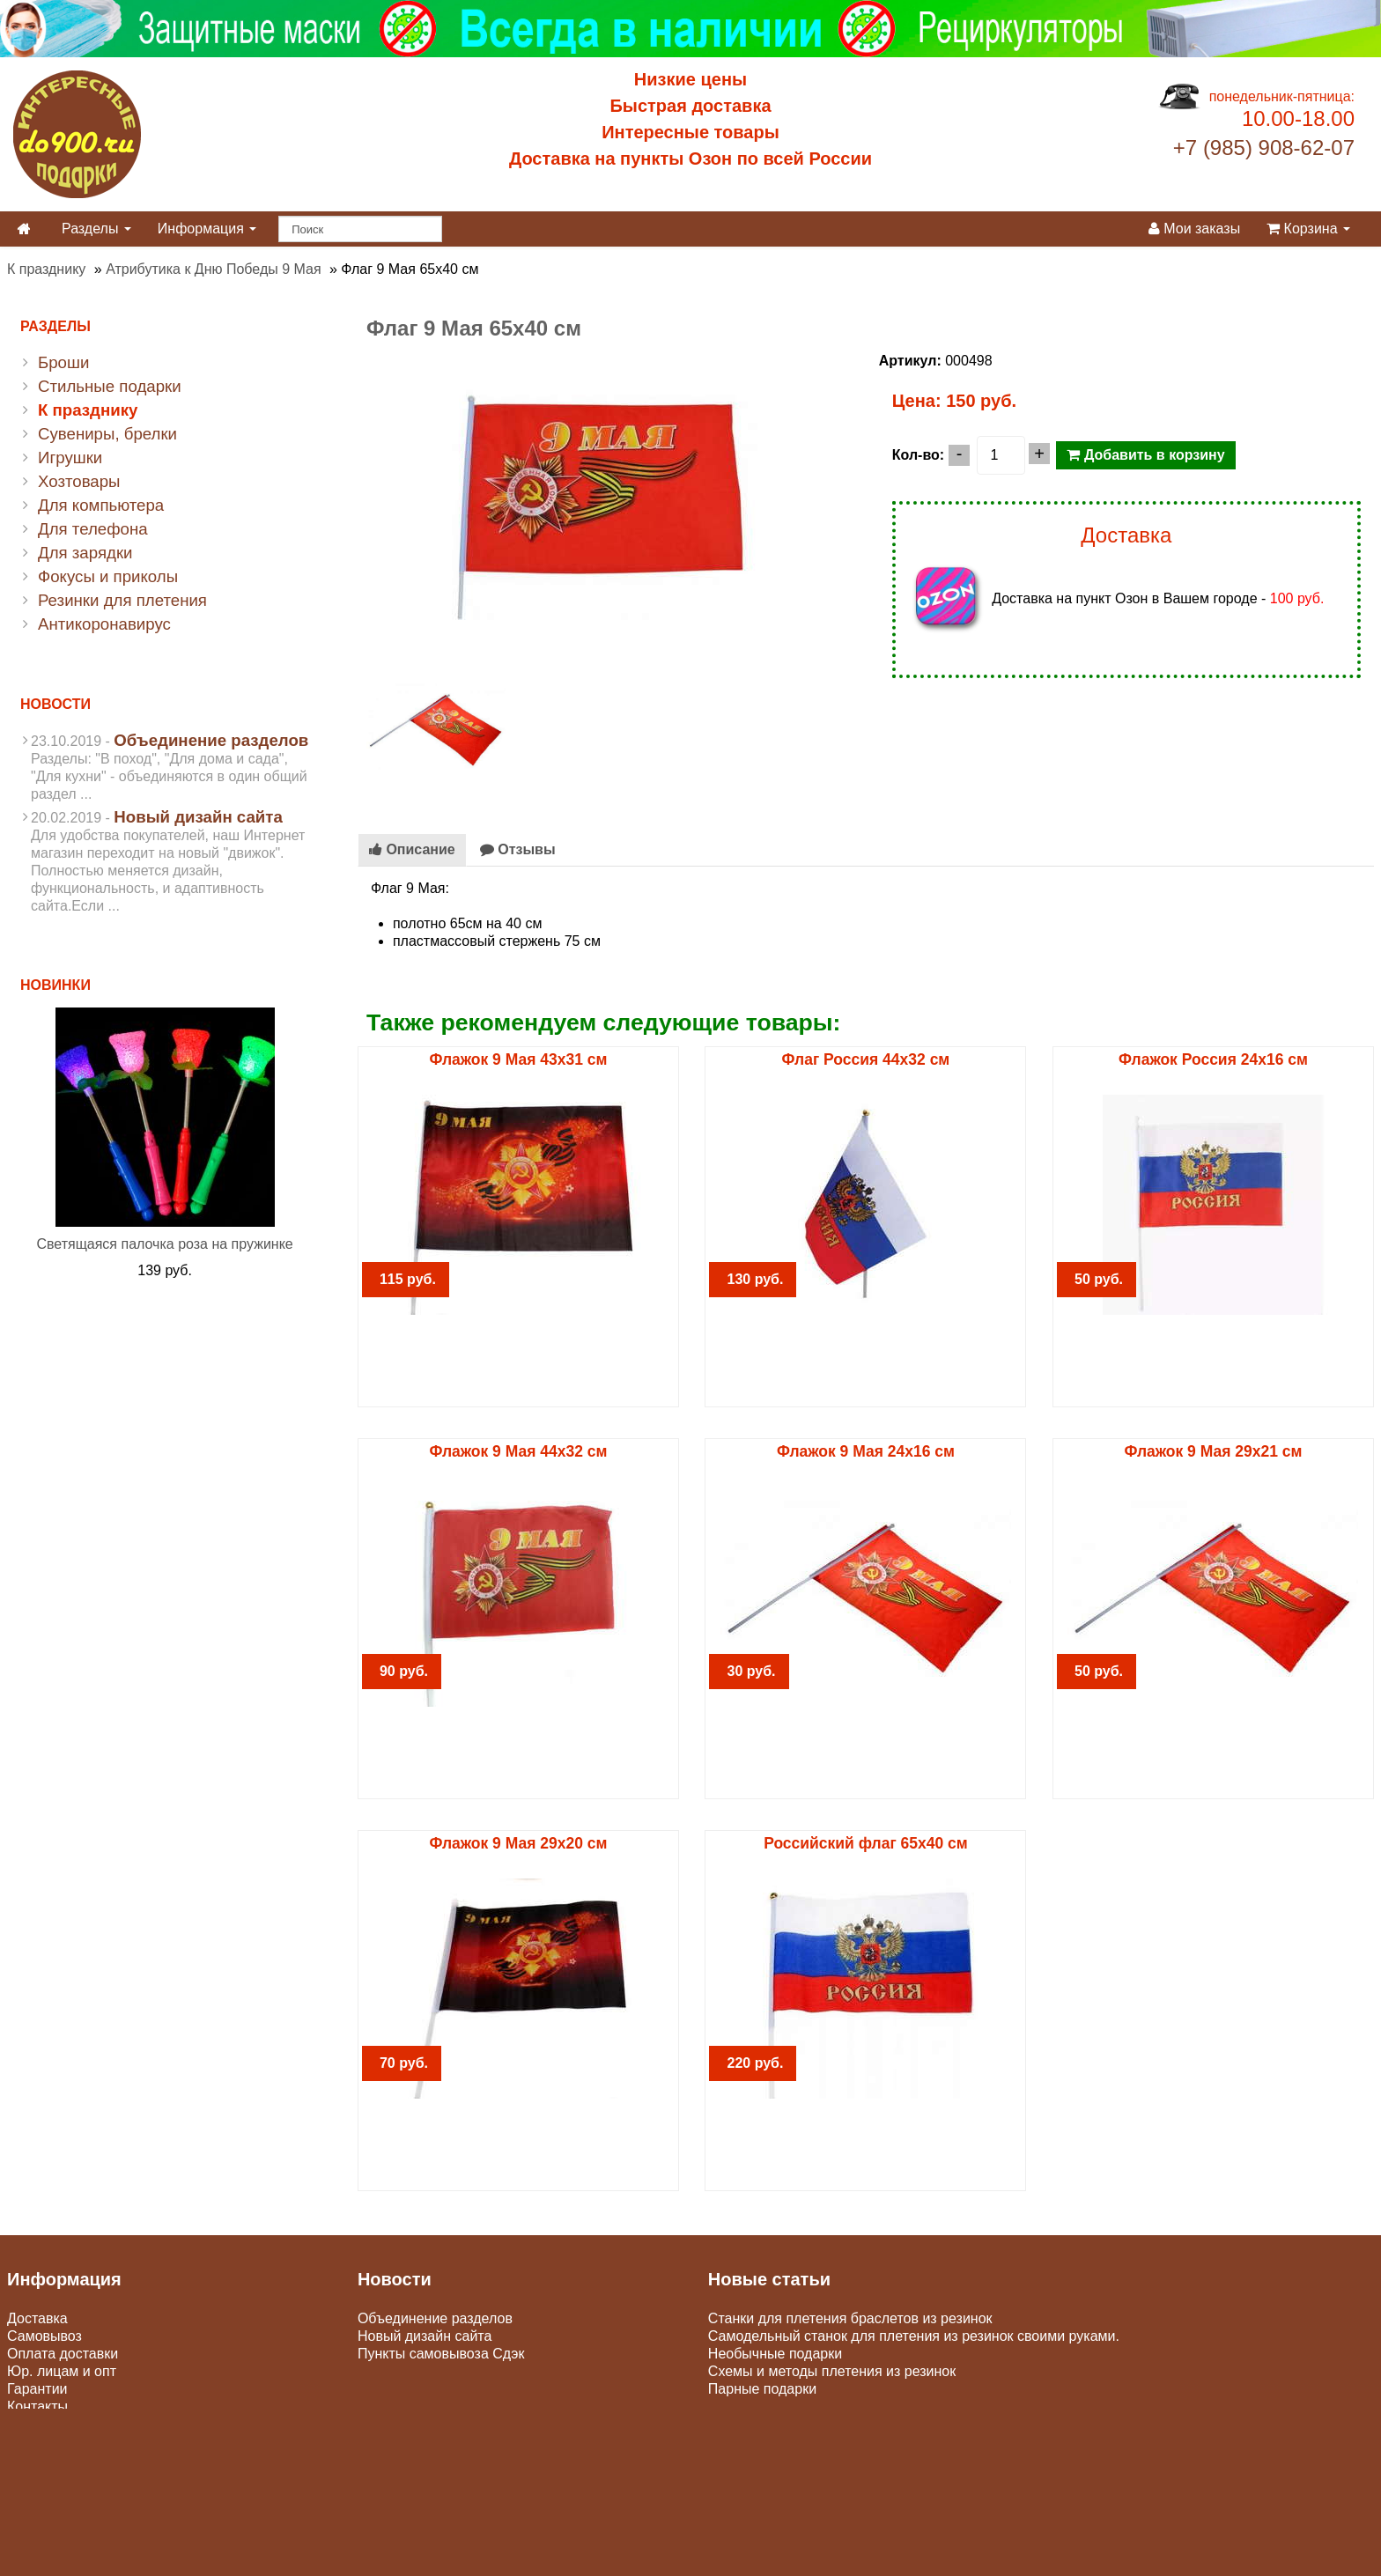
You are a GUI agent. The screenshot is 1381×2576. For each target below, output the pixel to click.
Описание (412, 849)
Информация (207, 228)
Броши (63, 362)
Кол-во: (918, 454)
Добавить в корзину (1145, 454)
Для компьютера (101, 505)
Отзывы (518, 849)
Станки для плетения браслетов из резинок (850, 2318)
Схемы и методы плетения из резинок (832, 2371)
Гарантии (37, 2388)
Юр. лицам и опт (61, 2371)
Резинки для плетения (122, 600)
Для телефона (93, 529)
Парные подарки (762, 2388)
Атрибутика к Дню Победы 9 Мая (213, 269)
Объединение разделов (211, 740)
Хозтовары (79, 481)
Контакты (37, 2406)
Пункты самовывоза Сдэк (441, 2353)
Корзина (1308, 228)
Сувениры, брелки (107, 433)
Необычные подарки (775, 2353)
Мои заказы (1194, 228)
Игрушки (70, 457)
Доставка (37, 2318)
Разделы (96, 228)
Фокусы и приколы (108, 576)
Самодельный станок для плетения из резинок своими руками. (913, 2336)
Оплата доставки (62, 2353)
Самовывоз (44, 2336)
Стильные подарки (109, 386)
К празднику (46, 269)
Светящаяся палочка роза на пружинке (164, 1243)
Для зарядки (85, 552)
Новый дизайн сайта (198, 817)
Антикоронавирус (104, 624)
